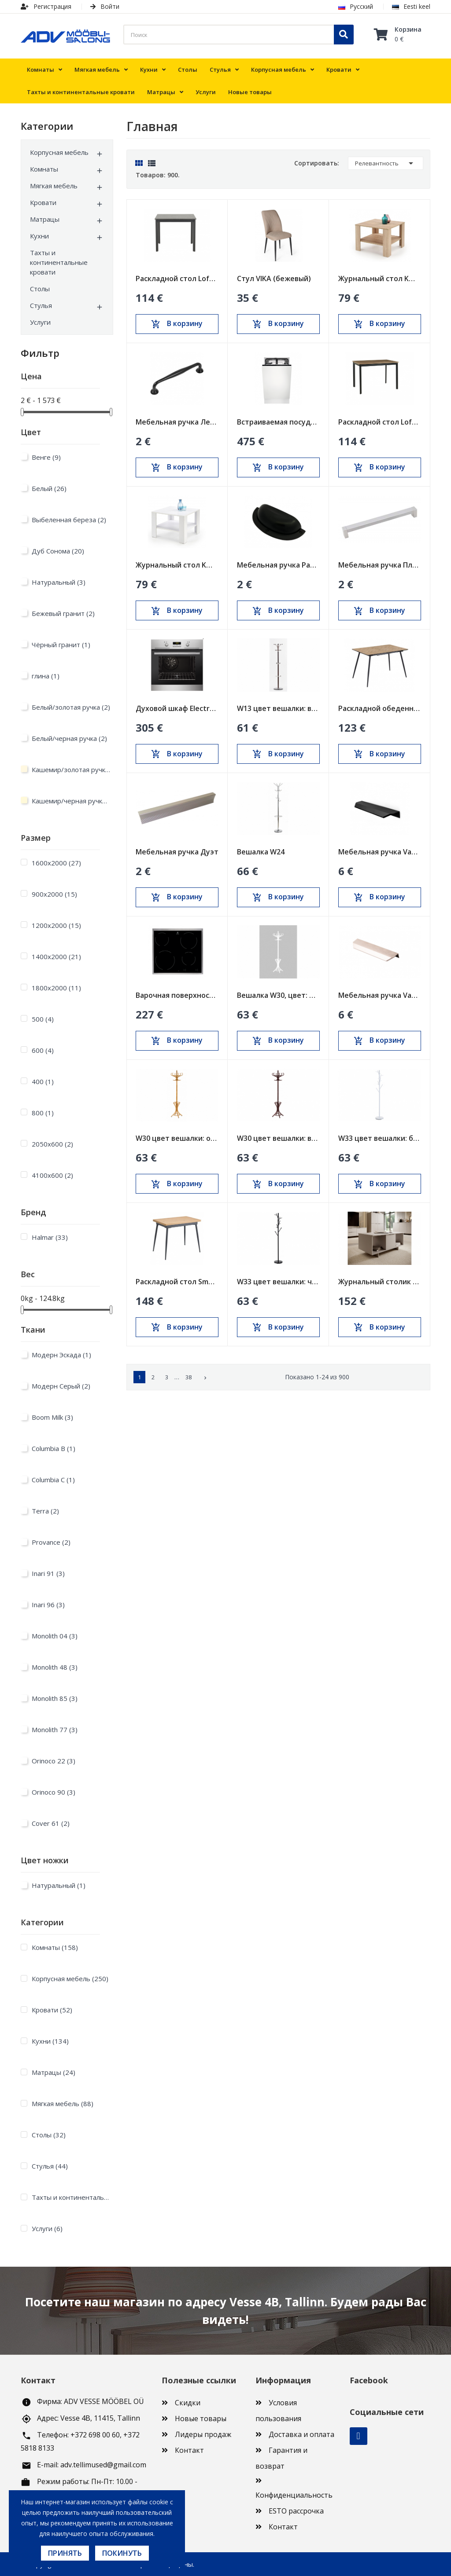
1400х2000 (56, 956)
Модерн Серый (61, 1385)
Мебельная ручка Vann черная (379, 852)
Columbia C (53, 1479)
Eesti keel (411, 6)
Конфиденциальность (294, 2495)
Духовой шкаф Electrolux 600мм (177, 708)
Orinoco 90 (53, 1792)
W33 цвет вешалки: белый (379, 1138)
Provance (51, 1542)
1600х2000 (56, 862)
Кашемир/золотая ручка (71, 769)
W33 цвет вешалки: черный (278, 1281)
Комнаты (44, 169)
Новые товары (200, 2418)
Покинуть (122, 2553)
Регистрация (46, 6)
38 (188, 1377)
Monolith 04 (55, 1635)
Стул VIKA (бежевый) (274, 278)
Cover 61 (51, 1823)
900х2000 (54, 894)
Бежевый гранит (63, 613)
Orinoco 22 (53, 1760)
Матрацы (44, 219)
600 (43, 1050)
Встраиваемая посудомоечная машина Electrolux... (278, 422)
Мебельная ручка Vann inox (379, 995)
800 (43, 1112)
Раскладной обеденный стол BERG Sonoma (379, 708)
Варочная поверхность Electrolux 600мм (177, 995)
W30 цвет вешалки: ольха (177, 1138)
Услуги (40, 322)
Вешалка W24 (261, 852)
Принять (65, 2553)
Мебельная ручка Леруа (177, 422)
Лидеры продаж (203, 2434)
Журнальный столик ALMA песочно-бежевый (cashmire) (379, 1281)
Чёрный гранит (61, 644)
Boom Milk (52, 1417)
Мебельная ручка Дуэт (177, 852)
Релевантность (385, 163)
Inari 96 (48, 1604)
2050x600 (52, 1144)
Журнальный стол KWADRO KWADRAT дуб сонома (379, 278)
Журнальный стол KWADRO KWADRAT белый (177, 565)
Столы (40, 288)
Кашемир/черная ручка (71, 800)
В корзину (177, 324)
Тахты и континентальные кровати (59, 262)
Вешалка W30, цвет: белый (278, 995)
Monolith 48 (55, 1667)
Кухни (39, 235)
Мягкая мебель (54, 185)
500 (43, 1019)
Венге (46, 457)
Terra (45, 1510)
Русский (355, 6)
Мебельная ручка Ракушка (278, 565)
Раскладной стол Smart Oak (177, 1281)
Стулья (41, 305)
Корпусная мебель (59, 152)
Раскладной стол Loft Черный (177, 278)
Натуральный (58, 582)
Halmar (50, 1237)
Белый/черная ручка (69, 738)
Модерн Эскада (61, 1354)
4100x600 (52, 1175)
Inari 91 (48, 1573)
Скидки (187, 2402)
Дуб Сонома (58, 550)
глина (45, 675)
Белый (49, 488)
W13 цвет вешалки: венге (278, 708)
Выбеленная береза (69, 519)
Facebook (358, 2436)
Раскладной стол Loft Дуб (379, 422)
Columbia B (53, 1448)
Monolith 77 (55, 1729)
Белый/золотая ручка (71, 707)
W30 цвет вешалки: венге (278, 1138)
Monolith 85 (55, 1698)
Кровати (43, 202)
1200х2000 (56, 925)
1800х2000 (56, 987)
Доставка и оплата (301, 2434)
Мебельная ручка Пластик (379, 565)
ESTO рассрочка (296, 2511)
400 (43, 1081)
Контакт (189, 2450)
